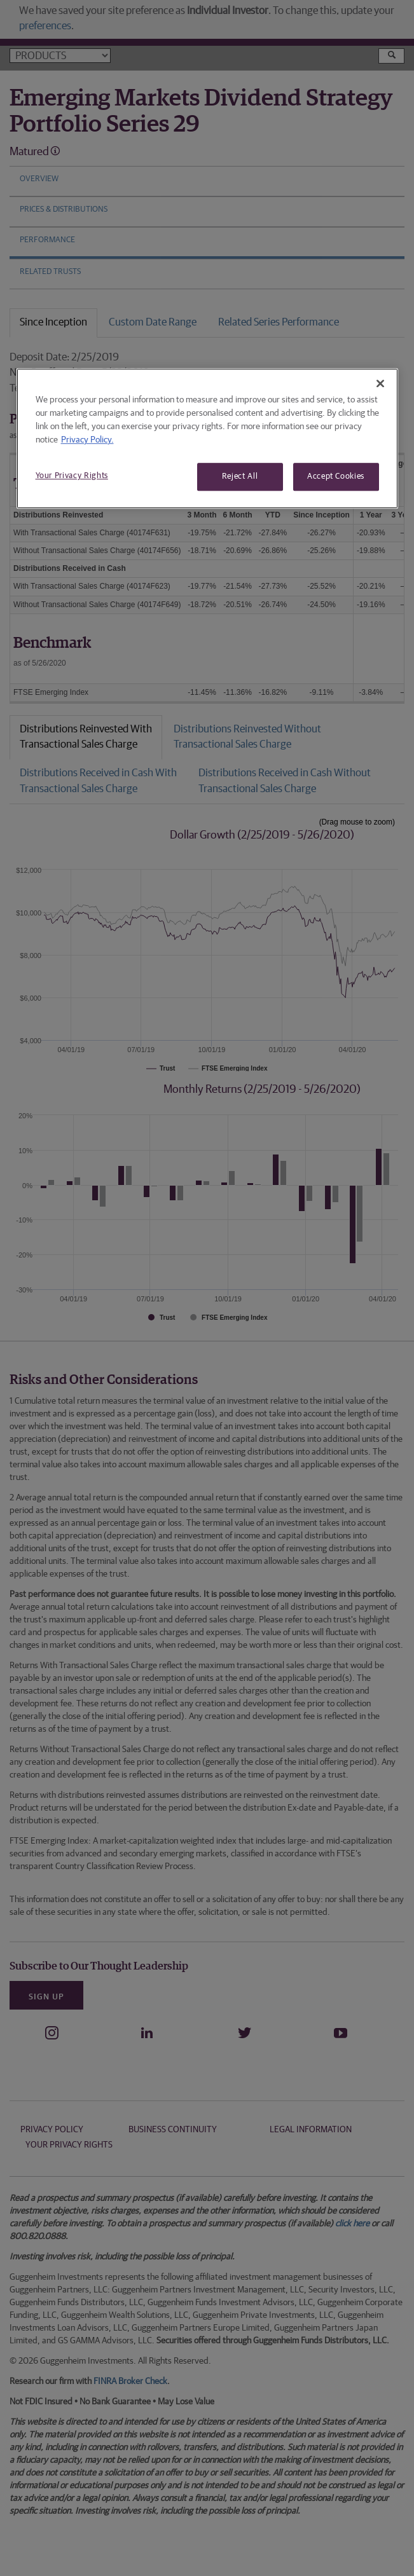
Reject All (240, 476)
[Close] (380, 383)
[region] (207, 438)
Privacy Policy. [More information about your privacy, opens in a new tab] (87, 439)
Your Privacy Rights (72, 476)
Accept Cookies (335, 476)
